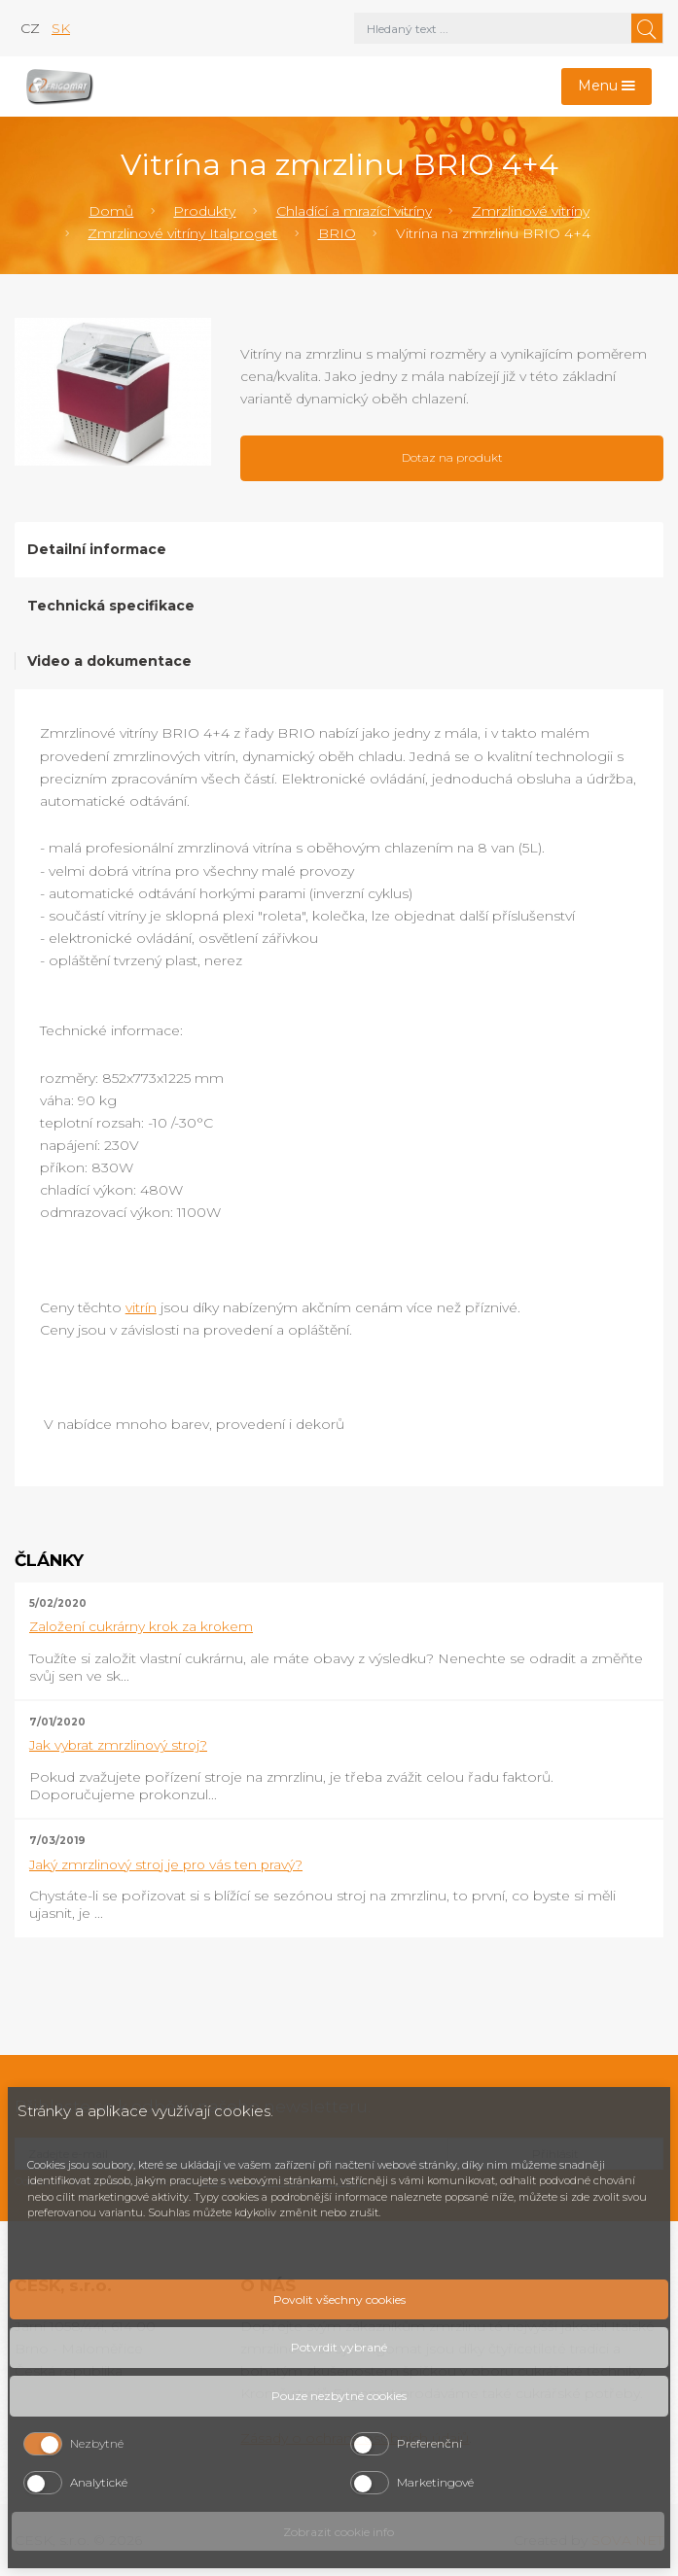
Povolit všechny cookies (339, 2299)
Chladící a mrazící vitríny (354, 211)
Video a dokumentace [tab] (109, 661)
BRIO (337, 233)
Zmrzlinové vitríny (530, 211)
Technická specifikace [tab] (111, 605)
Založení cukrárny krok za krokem (141, 1626)
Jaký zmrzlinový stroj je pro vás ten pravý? (166, 1864)
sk (61, 28)
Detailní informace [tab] (96, 549)
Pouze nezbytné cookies (339, 2395)
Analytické (98, 2482)
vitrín (141, 1307)
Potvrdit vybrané (339, 2347)
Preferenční (429, 2443)
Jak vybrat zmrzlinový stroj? (118, 1745)
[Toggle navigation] (607, 87)
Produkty (204, 211)
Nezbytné (97, 2443)
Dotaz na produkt (452, 457)
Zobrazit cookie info (338, 2531)
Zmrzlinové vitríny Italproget (182, 233)
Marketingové (435, 2482)
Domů (111, 211)
